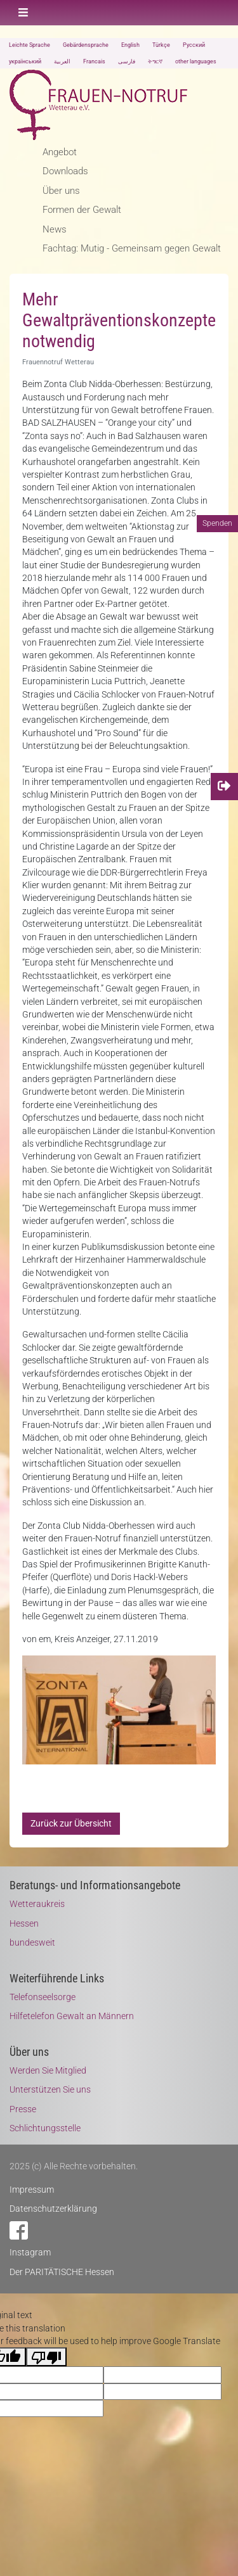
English (130, 45)
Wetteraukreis (37, 1904)
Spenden (217, 523)
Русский (194, 45)
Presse (23, 2109)
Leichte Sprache (29, 45)
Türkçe (161, 45)
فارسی (126, 61)
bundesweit (32, 1942)
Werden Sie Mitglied (48, 2070)
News (55, 229)
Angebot (60, 152)
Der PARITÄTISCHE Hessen (62, 2272)
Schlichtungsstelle (45, 2128)
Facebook (19, 2230)
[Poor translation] (46, 2356)
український (25, 61)
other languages (195, 61)
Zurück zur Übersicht (71, 1823)
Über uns (61, 190)
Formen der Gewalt (82, 209)
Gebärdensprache (86, 45)
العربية (62, 61)
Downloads (65, 171)
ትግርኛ (155, 61)
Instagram (30, 2252)
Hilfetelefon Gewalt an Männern (72, 2016)
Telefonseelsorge (43, 1997)
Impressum (32, 2189)
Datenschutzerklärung (53, 2208)
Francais (94, 61)
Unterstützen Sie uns (50, 2089)
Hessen (24, 1923)
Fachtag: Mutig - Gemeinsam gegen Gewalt (132, 248)
